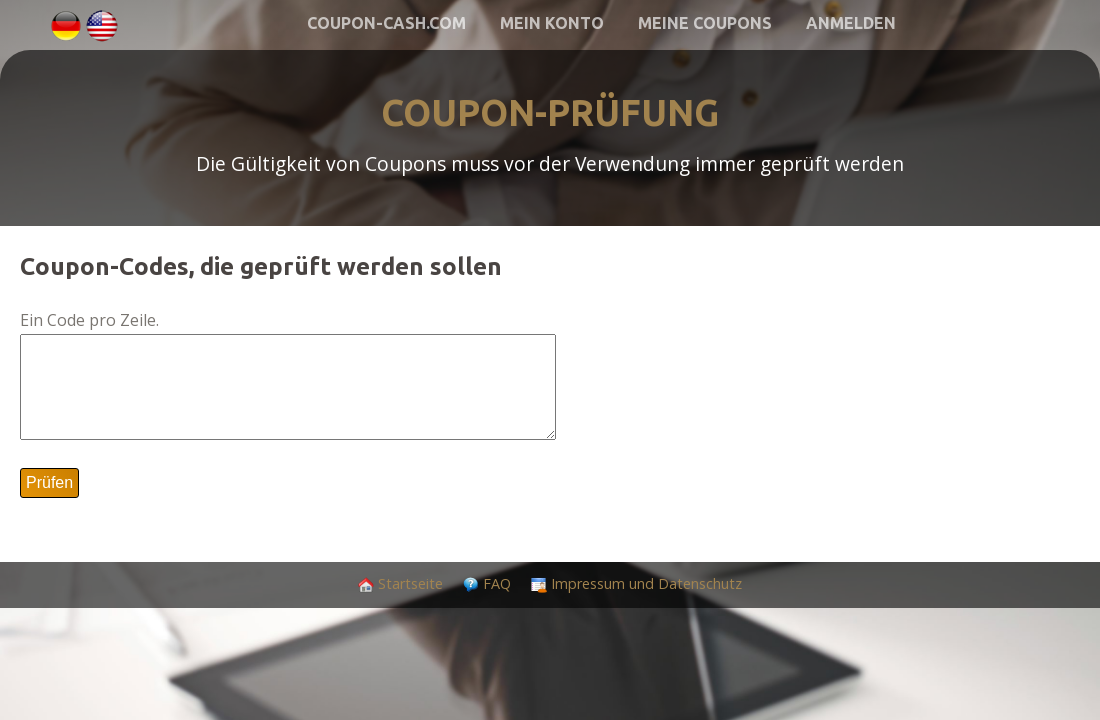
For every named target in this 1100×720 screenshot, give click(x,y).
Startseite (410, 583)
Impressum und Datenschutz (646, 583)
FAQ (497, 583)
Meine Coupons (705, 23)
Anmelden (851, 23)
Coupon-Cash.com (386, 23)
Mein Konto (552, 23)
